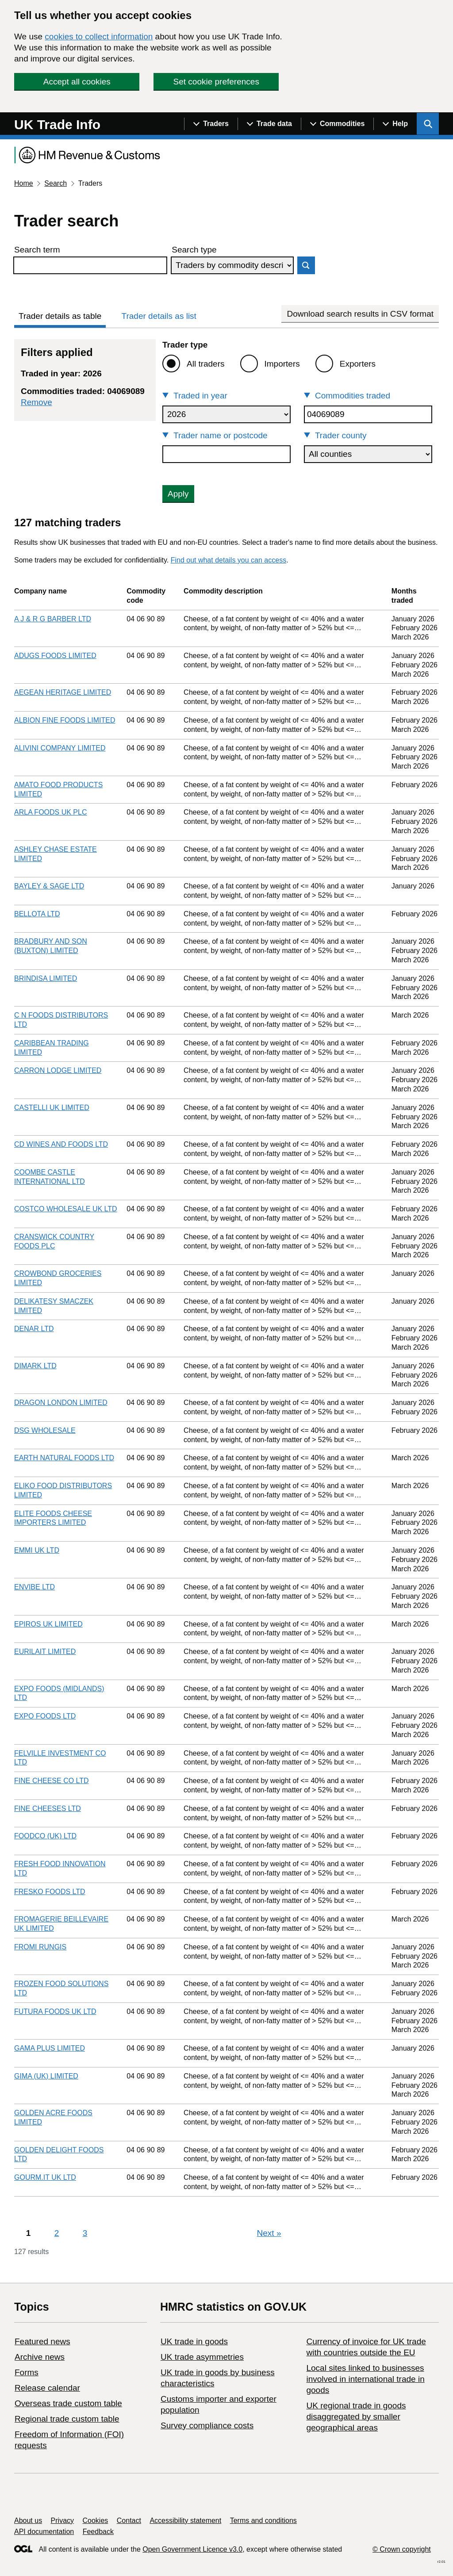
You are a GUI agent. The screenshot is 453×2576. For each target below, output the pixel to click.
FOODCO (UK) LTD (45, 1836)
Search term (37, 249)
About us (28, 2520)
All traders (206, 363)
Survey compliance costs (207, 2425)
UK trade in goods (194, 2341)
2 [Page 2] (56, 2233)
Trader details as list (159, 316)
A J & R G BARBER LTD (52, 619)
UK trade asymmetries (202, 2357)
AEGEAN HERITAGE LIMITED (62, 692)
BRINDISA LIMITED (45, 978)
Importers (282, 363)
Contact (129, 2520)
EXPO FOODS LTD (45, 1716)
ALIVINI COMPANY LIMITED (60, 748)
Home (23, 183)
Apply (178, 493)
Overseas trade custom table (68, 2403)
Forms (26, 2372)
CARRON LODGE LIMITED (57, 1070)
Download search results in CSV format (360, 313)
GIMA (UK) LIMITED (46, 2076)
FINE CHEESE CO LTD (51, 1780)
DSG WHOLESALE (45, 1430)
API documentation (44, 2531)
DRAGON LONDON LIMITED (60, 1402)
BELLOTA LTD (37, 914)
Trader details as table (60, 316)
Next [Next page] (269, 2233)
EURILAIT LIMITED (45, 1651)
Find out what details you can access (228, 560)
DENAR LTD (34, 1328)
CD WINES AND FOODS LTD (61, 1144)
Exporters (358, 363)
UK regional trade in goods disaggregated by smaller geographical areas (356, 2416)
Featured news (42, 2341)
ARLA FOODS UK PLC (50, 812)
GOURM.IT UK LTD (45, 2177)
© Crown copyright (401, 2549)
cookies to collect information (99, 36)
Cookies (95, 2520)
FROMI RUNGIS (40, 1947)
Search (55, 183)
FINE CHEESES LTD (47, 1808)
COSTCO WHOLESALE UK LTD (65, 1209)
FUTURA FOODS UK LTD (55, 2011)
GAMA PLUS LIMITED (49, 2048)
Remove (36, 402)
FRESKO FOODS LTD (49, 1891)
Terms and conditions (263, 2520)
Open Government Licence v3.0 (192, 2549)
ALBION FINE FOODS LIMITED (64, 720)
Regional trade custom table (67, 2418)
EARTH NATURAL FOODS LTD (64, 1458)
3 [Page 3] (85, 2233)
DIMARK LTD (35, 1366)
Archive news (40, 2357)
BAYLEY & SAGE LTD (49, 886)
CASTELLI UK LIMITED (51, 1107)
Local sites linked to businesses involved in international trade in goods (365, 2379)
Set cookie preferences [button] (216, 81)
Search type (194, 249)
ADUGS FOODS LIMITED (55, 655)
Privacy (62, 2520)
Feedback (98, 2531)
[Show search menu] (428, 124)
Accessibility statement (185, 2520)
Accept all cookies (77, 81)
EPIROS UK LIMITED (48, 1624)
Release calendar (47, 2387)
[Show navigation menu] (211, 124)
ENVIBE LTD (34, 1587)
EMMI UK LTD (36, 1550)
